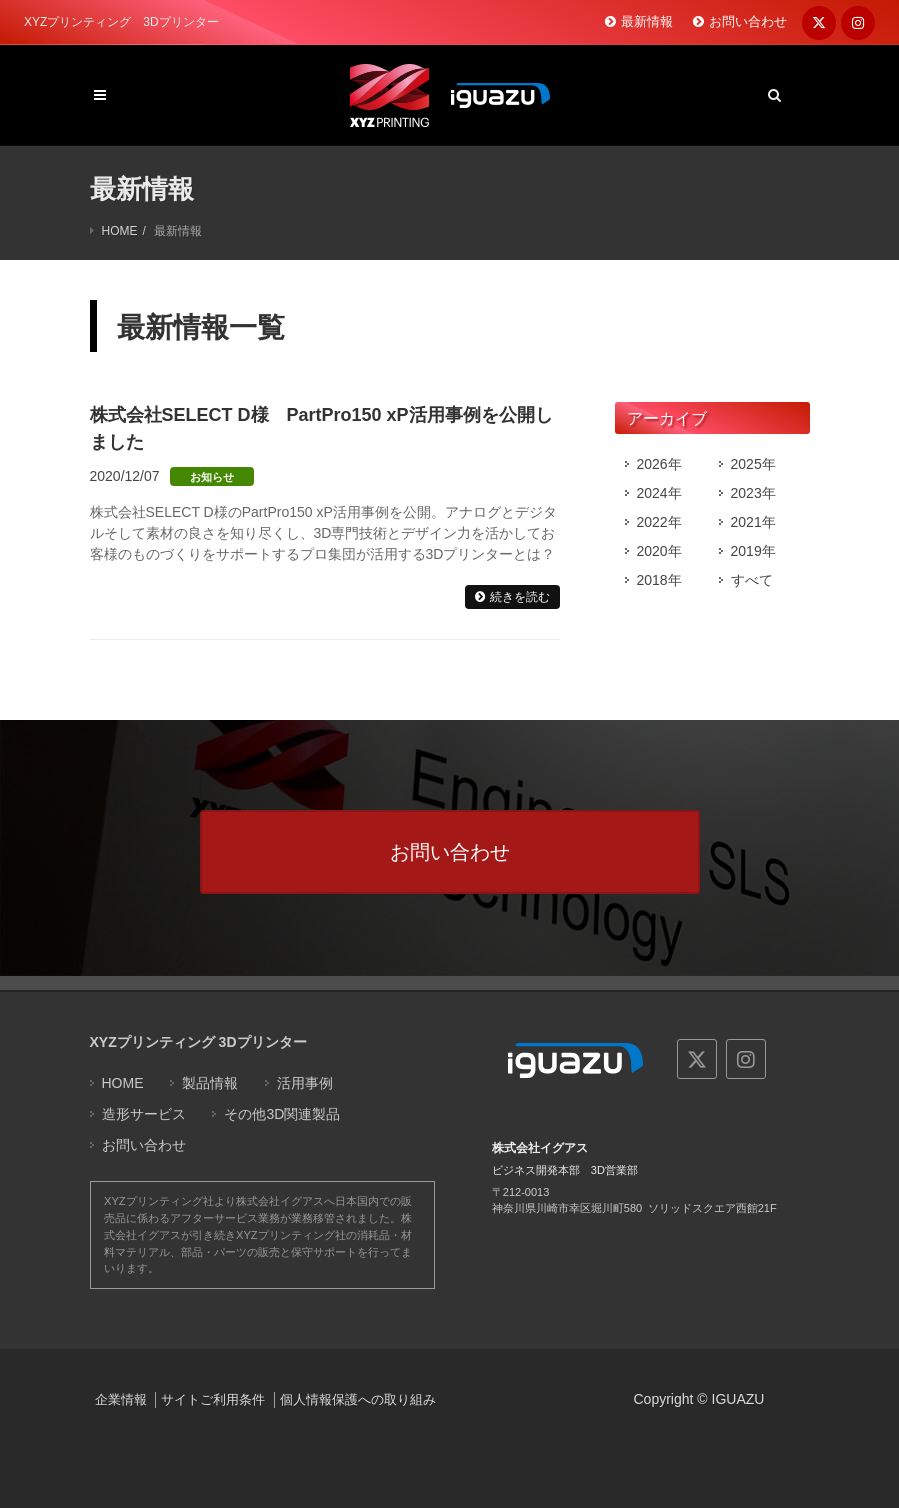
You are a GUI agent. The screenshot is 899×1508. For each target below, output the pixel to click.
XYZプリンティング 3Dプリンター (198, 1042)
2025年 (753, 464)
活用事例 (305, 1083)
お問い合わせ (748, 21)
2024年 (659, 493)
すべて (752, 580)
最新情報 (647, 21)
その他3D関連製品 (282, 1114)
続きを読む (520, 597)
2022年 (659, 522)
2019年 (753, 551)
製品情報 (210, 1083)
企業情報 (121, 1399)
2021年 (753, 522)
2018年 (659, 580)
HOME (120, 231)
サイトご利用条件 (213, 1399)
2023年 (753, 493)
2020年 (659, 551)
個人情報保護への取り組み (358, 1399)
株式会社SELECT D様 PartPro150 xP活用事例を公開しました (321, 428)
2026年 (659, 464)
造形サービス (144, 1114)
